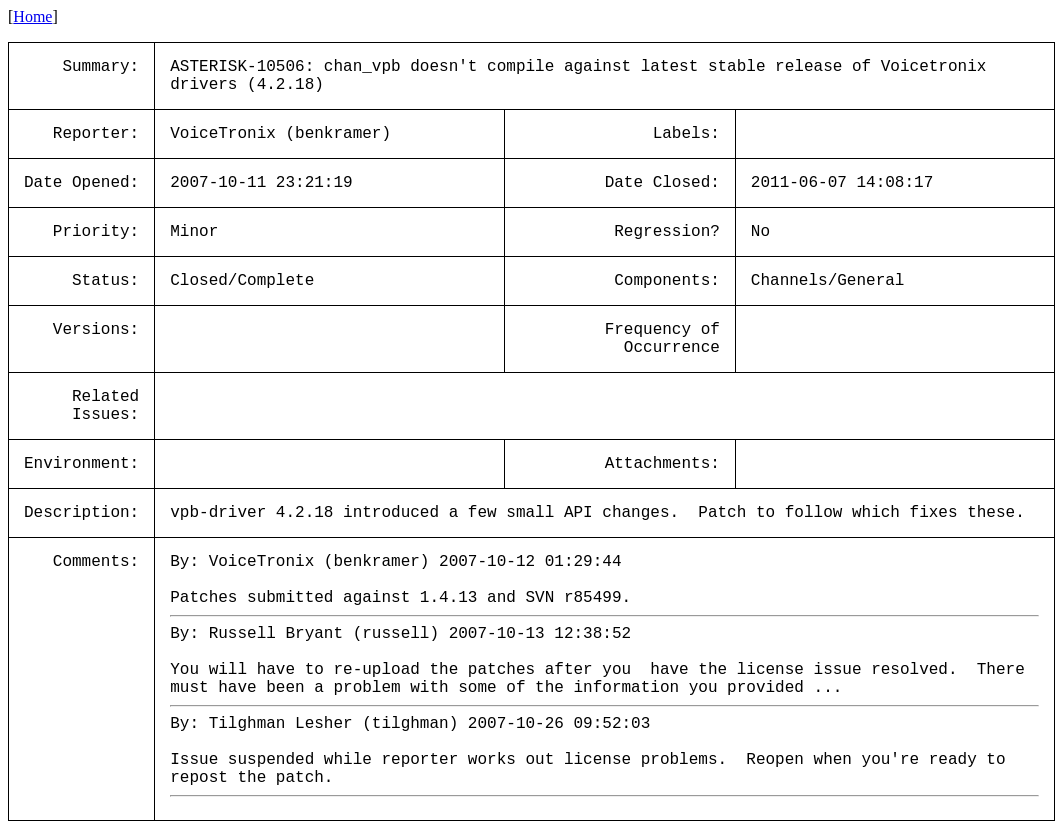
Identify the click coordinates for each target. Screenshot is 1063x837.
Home (32, 16)
